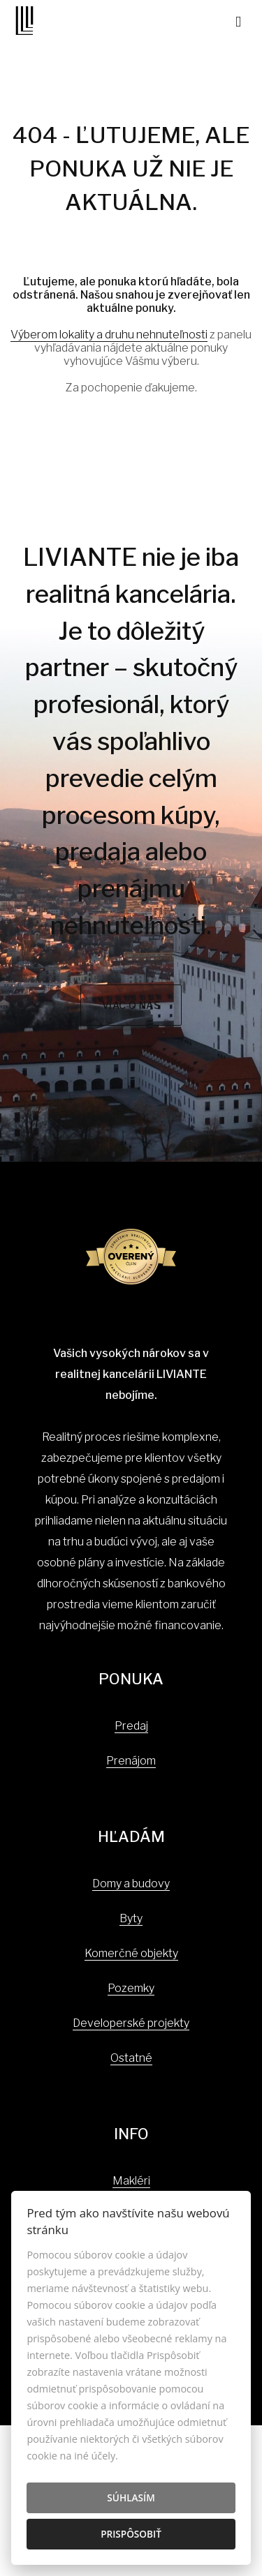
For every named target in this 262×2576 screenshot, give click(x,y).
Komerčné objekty (131, 1953)
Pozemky (131, 1988)
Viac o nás (131, 1005)
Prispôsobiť (131, 2533)
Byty (131, 1918)
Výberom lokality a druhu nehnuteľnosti (109, 334)
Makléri (131, 2180)
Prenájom (131, 1760)
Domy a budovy (131, 1883)
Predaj (131, 1725)
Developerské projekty (131, 2023)
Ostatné (131, 2058)
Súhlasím (130, 2497)
